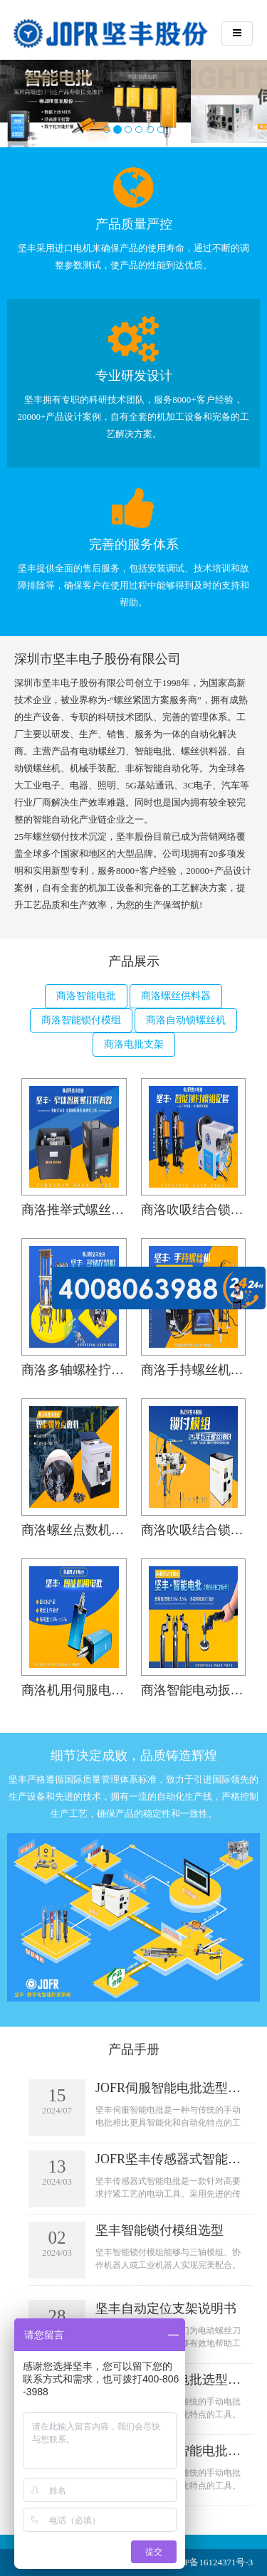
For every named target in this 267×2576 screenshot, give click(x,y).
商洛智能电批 (86, 996)
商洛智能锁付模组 (81, 1020)
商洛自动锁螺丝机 (186, 1020)
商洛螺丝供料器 (176, 996)
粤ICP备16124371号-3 (209, 2562)
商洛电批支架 (134, 1044)
